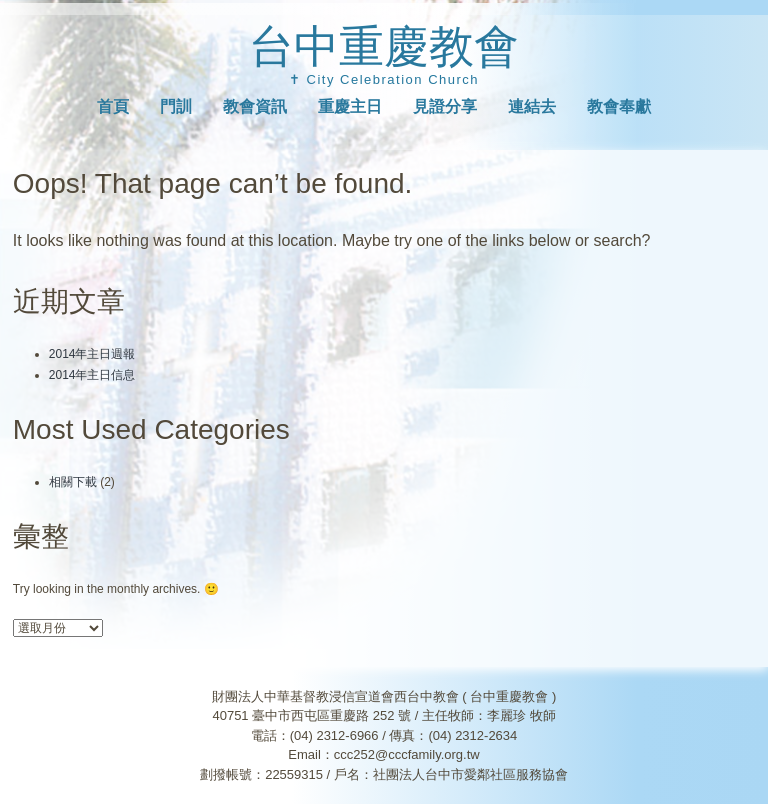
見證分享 (445, 106)
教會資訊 (255, 106)
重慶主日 (350, 106)
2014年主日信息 (92, 375)
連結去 (532, 106)
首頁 (113, 106)
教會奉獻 (619, 106)
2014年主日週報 (92, 354)
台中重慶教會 (384, 46)
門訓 (176, 106)
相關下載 (73, 482)
